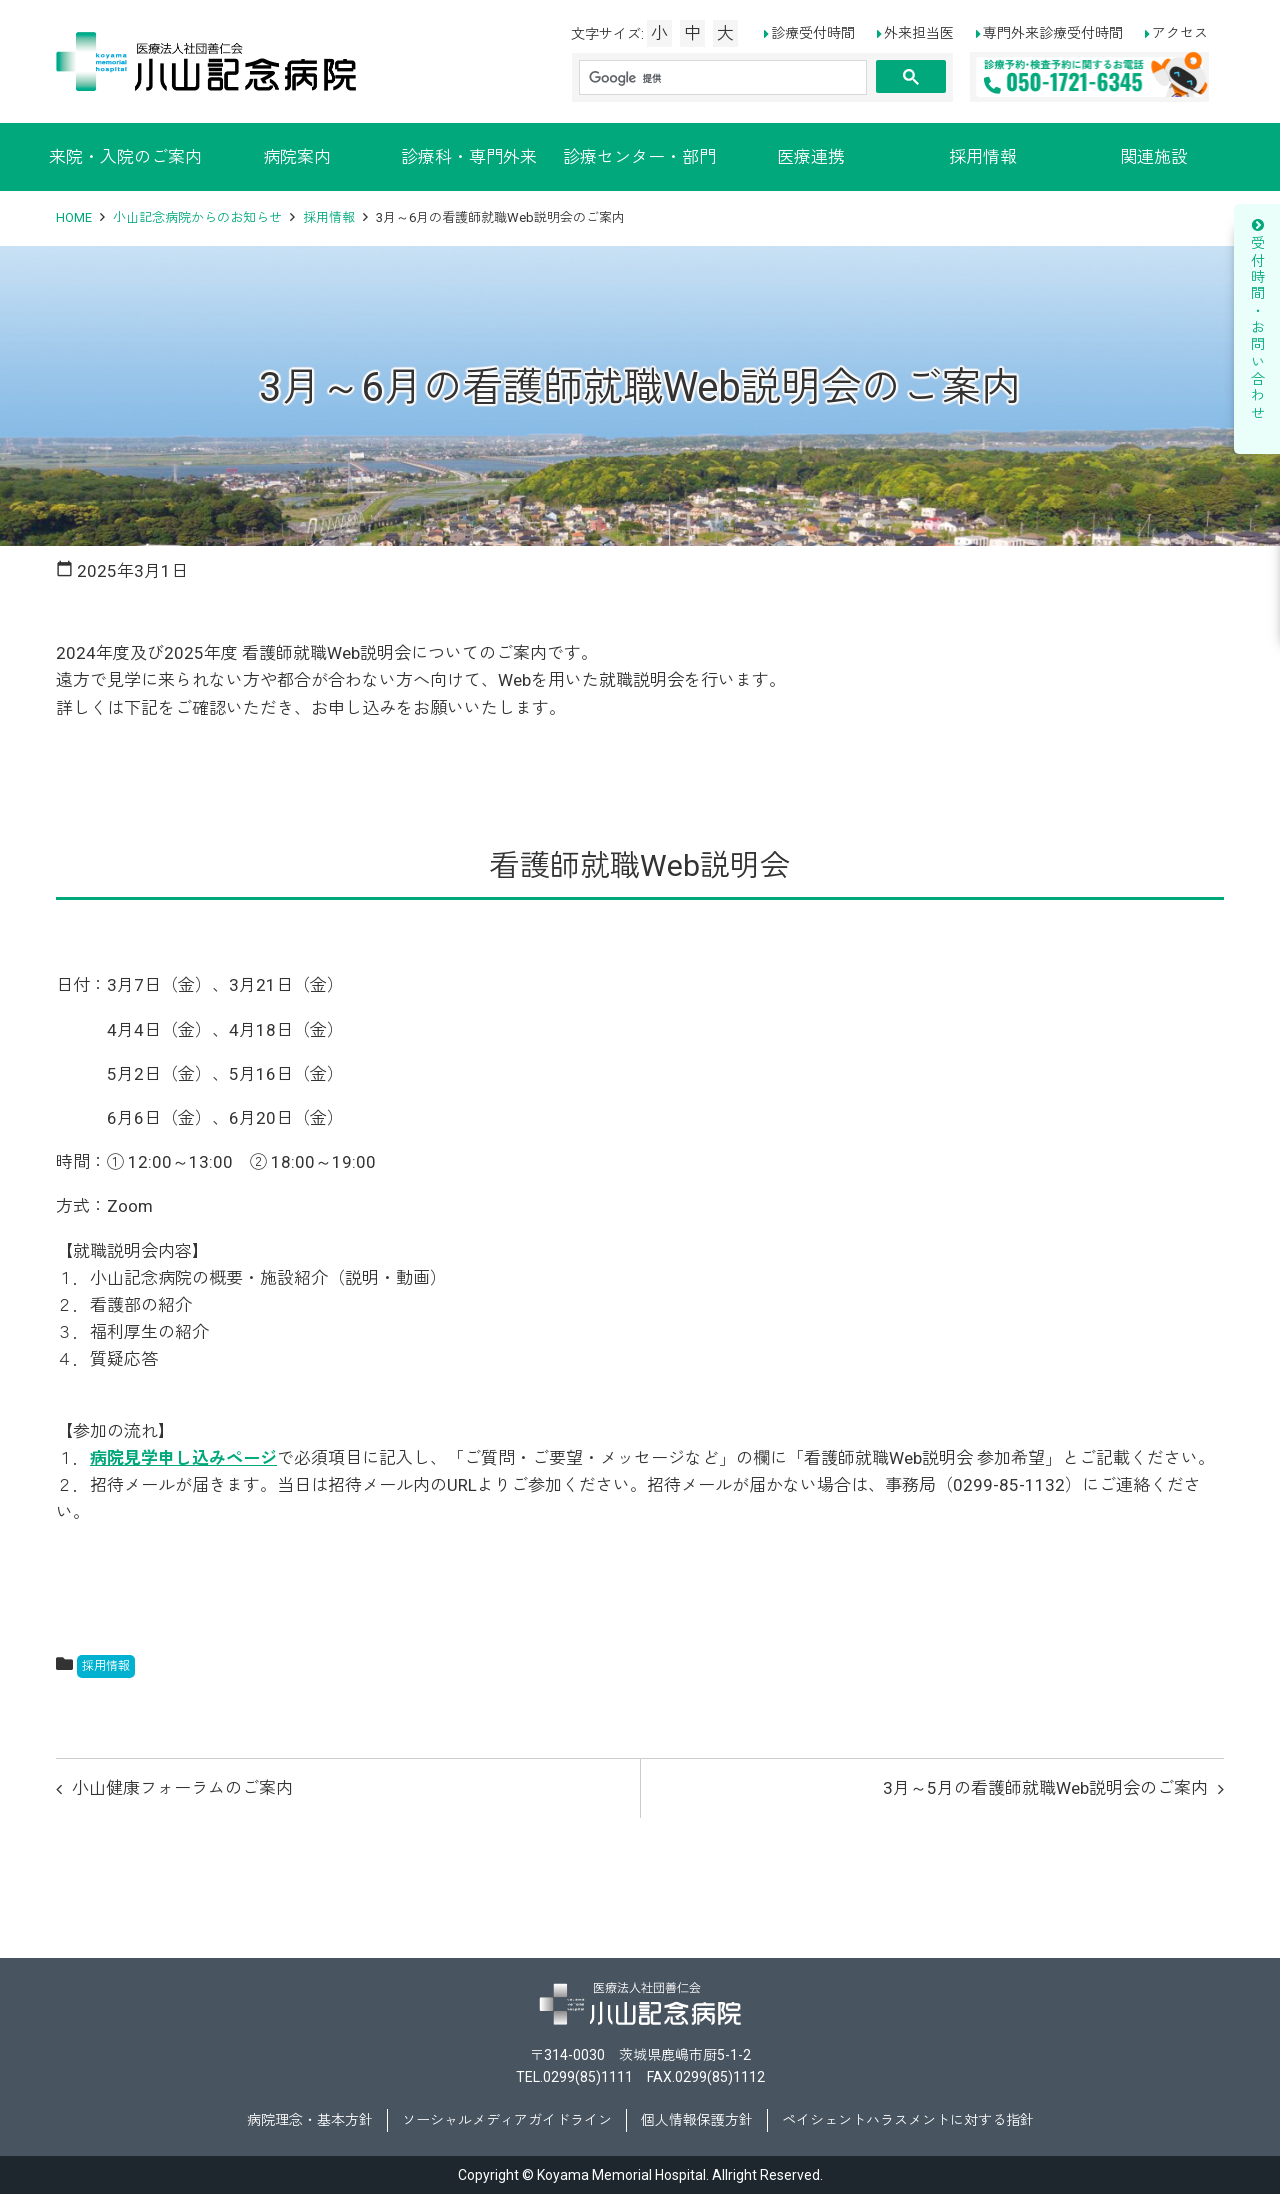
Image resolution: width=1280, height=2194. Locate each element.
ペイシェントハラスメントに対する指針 (908, 2120)
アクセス (1180, 33)
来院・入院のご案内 (125, 157)
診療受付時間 (813, 33)
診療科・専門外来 (469, 157)
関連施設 (1154, 157)
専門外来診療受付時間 (1053, 33)
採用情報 (983, 157)
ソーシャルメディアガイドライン (507, 2120)
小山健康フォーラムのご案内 (182, 1788)
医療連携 (811, 157)
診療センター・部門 (639, 157)
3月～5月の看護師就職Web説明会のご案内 (1045, 1788)
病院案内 (297, 157)
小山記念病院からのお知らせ (197, 217)
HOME (74, 217)
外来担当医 (919, 33)
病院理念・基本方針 (310, 2120)
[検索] (723, 78)
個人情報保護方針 (697, 2120)
